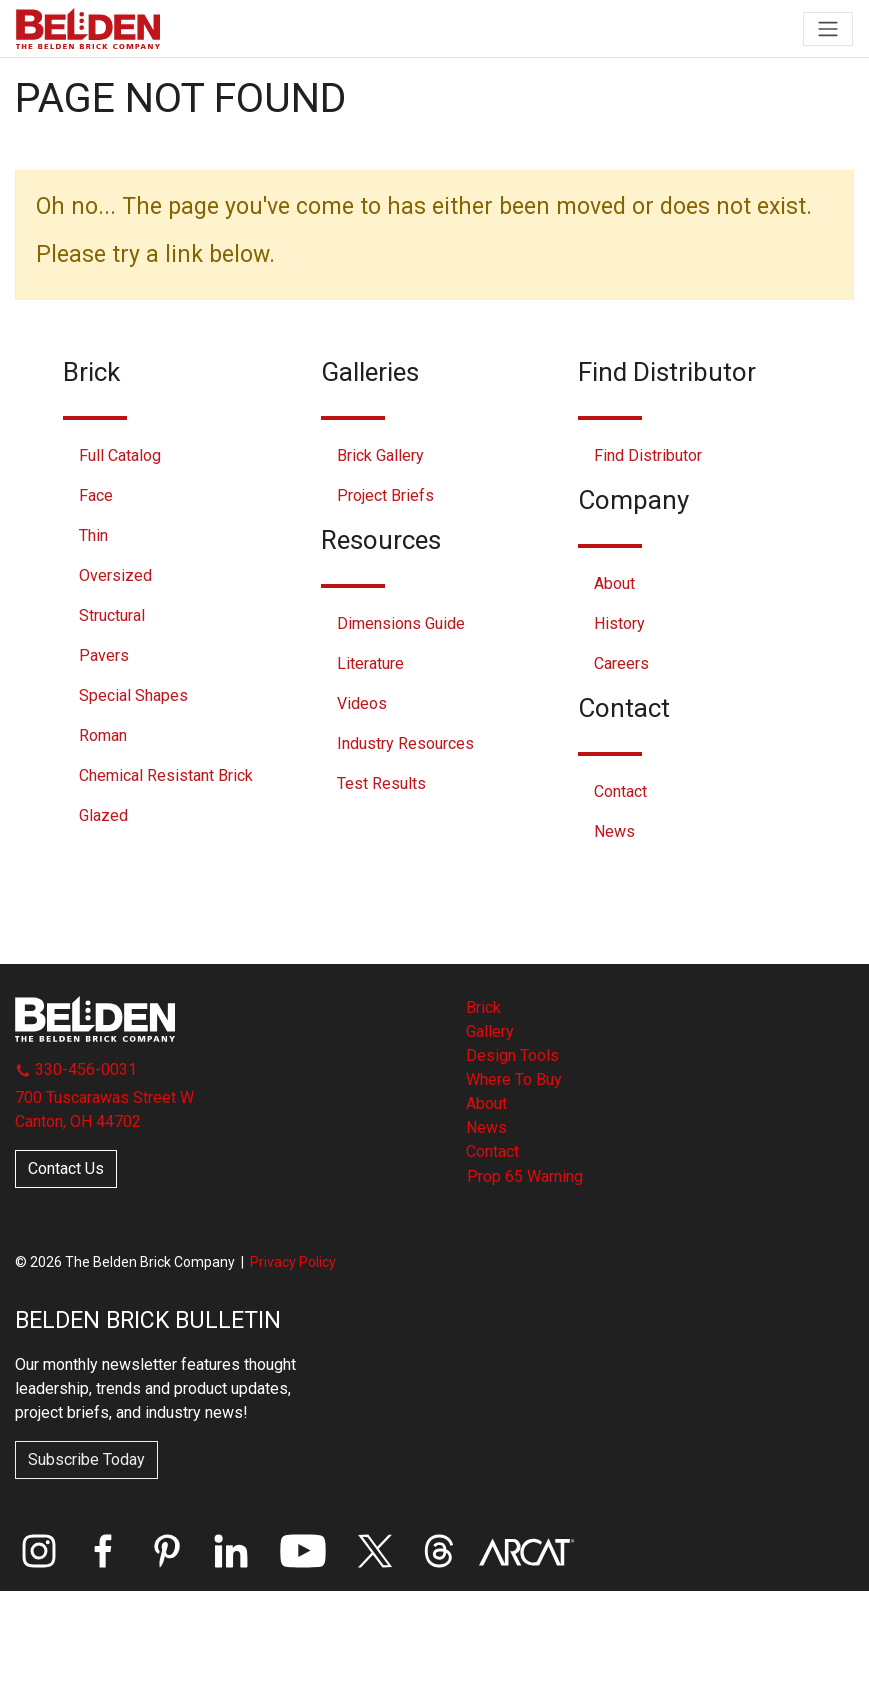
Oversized (115, 575)
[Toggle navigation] (828, 29)
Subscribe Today (86, 1459)
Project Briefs (385, 495)
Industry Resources (405, 743)
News (614, 831)
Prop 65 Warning (525, 1176)
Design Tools (512, 1055)
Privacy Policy (293, 1262)
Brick (483, 1007)
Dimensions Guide (401, 623)
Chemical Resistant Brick (166, 775)
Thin (93, 535)
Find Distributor (648, 455)
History (619, 623)
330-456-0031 (76, 1069)
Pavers (104, 655)
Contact (620, 791)
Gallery (490, 1031)
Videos (362, 703)
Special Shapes (133, 695)
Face (96, 495)
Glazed (103, 815)
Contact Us (66, 1168)
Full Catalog (120, 455)
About (614, 583)
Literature (370, 663)
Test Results (381, 783)
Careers (621, 663)
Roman (103, 735)
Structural (112, 615)
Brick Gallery (380, 455)
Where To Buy (514, 1079)
